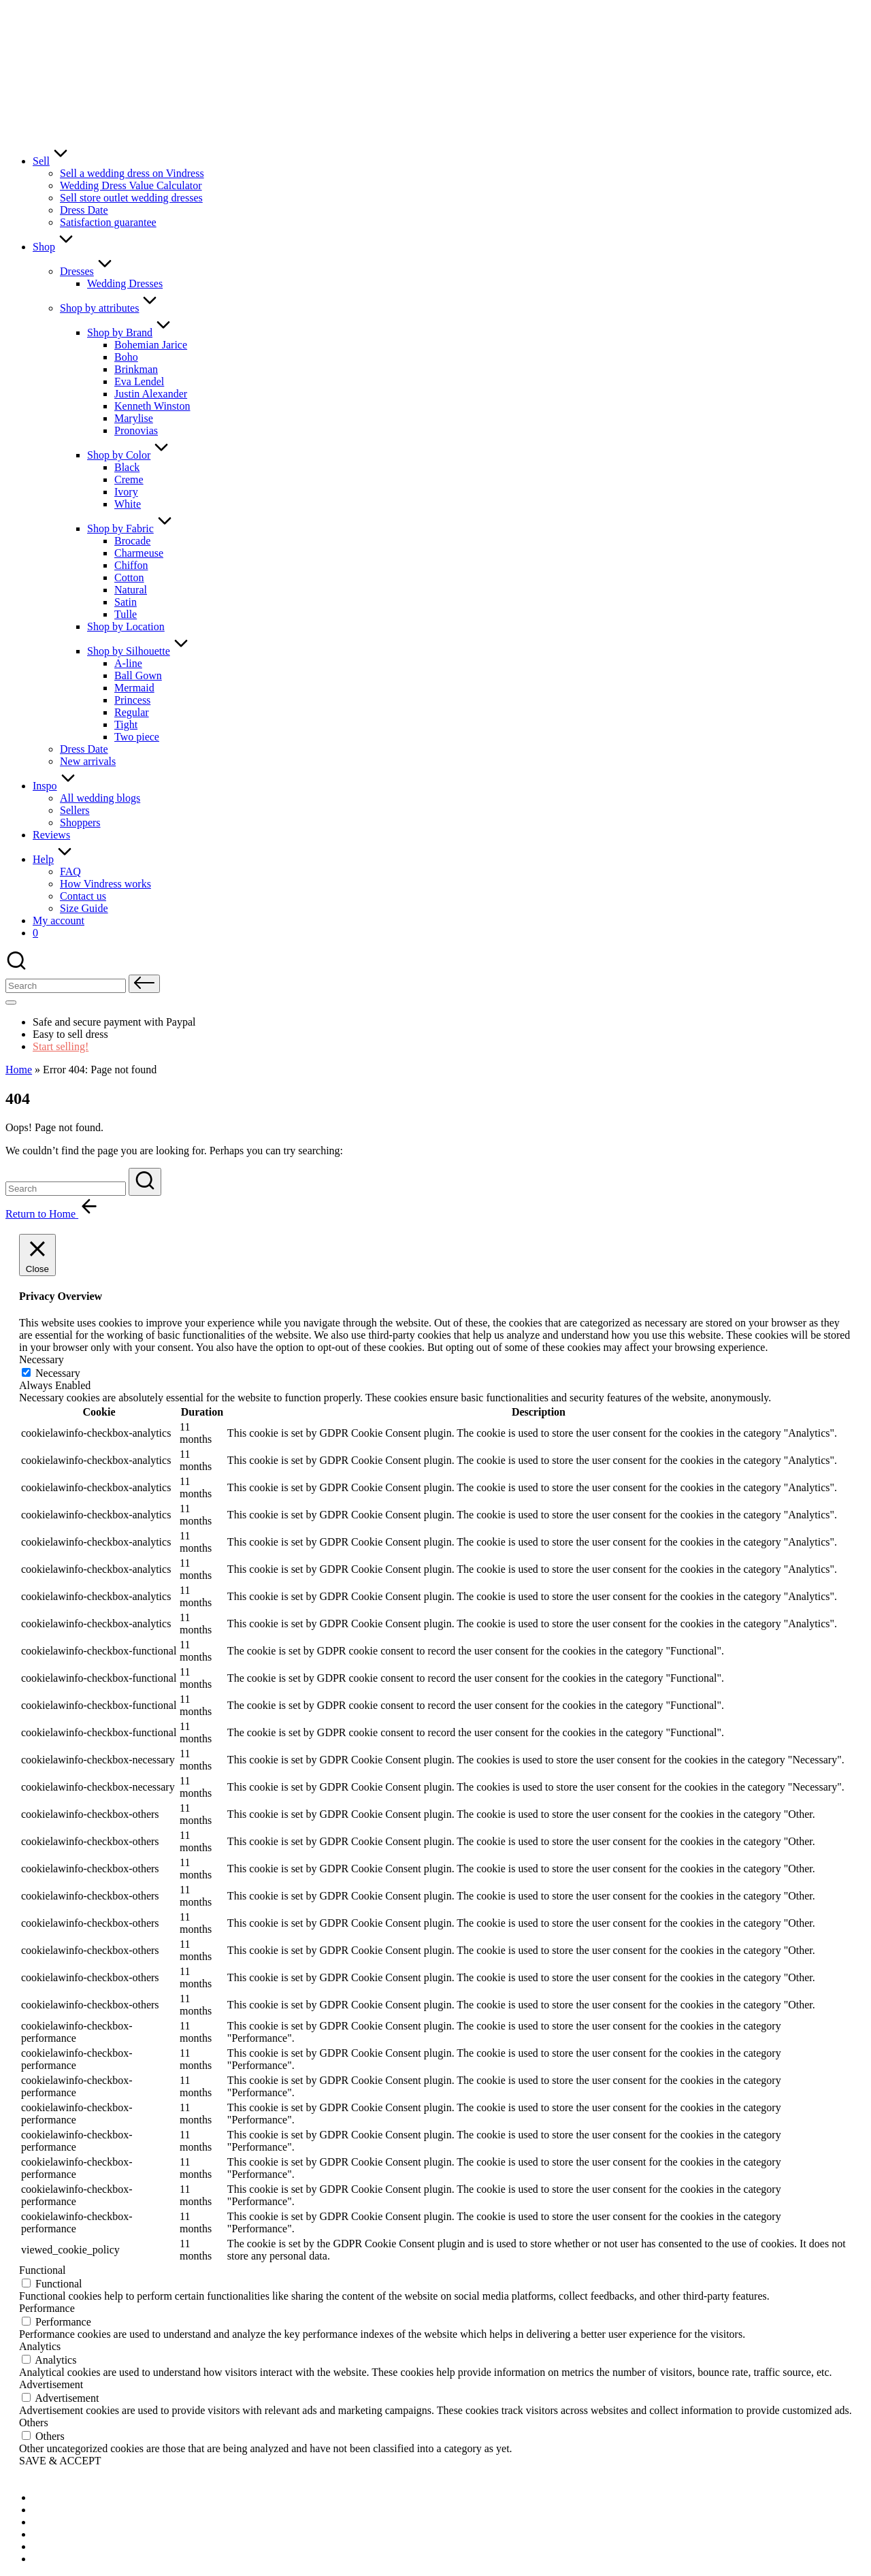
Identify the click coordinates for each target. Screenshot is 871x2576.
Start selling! (60, 1046)
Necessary (57, 1373)
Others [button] (33, 2422)
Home (18, 1069)
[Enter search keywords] (65, 1188)
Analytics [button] (40, 2346)
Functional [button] (42, 2270)
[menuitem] (67, 2497)
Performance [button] (47, 2308)
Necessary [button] (41, 1359)
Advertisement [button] (51, 2384)
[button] (144, 984)
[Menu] (10, 1002)
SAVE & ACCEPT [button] (60, 2460)
